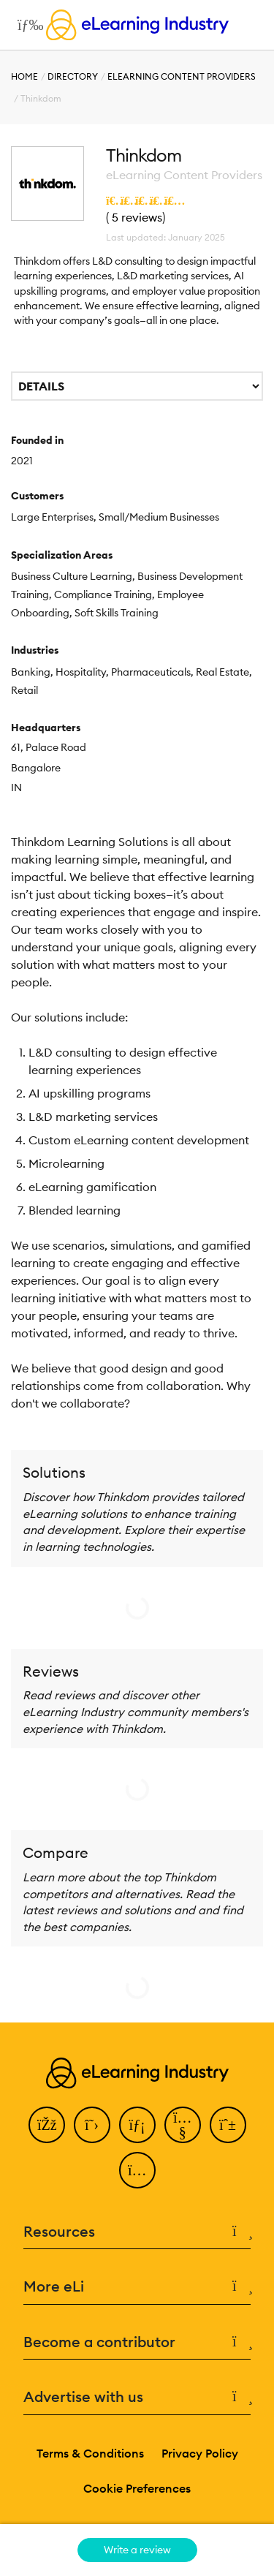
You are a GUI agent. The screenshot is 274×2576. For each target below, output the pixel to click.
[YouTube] (182, 2125)
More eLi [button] (137, 2286)
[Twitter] (92, 2125)
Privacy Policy (199, 2453)
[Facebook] (46, 2125)
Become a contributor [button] (137, 2342)
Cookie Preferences (137, 2488)
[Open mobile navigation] (27, 25)
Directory (72, 76)
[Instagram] (137, 2170)
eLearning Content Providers (181, 76)
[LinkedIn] (137, 2125)
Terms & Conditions (90, 2453)
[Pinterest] (228, 2125)
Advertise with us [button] (137, 2397)
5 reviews (137, 217)
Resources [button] (137, 2232)
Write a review (137, 2549)
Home (24, 76)
